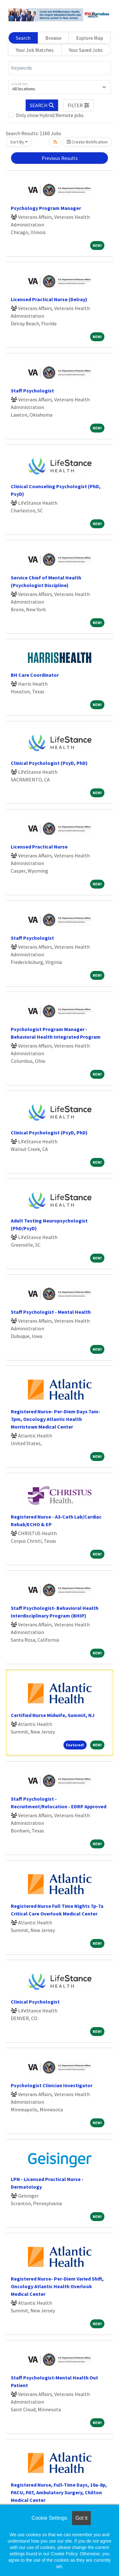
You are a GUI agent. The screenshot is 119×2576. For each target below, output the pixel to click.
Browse (53, 38)
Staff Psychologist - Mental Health (51, 1312)
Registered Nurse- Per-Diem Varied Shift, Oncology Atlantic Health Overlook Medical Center (57, 2286)
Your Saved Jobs (86, 50)
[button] (78, 105)
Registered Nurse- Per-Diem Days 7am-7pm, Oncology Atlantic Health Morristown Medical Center (55, 1419)
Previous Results (60, 158)
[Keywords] (59, 68)
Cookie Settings (49, 2518)
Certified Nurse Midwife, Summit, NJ (53, 1715)
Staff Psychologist (32, 390)
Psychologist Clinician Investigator (51, 2085)
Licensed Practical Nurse (39, 846)
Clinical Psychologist (35, 2001)
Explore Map (89, 38)
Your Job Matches (35, 50)
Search (23, 38)
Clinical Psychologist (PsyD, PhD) (49, 763)
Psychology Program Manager (46, 208)
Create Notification (87, 142)
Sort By (17, 142)
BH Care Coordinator (35, 675)
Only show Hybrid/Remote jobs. (50, 115)
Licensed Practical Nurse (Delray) (49, 299)
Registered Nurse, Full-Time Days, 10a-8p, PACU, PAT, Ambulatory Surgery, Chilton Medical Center (59, 2492)
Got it (81, 2518)
